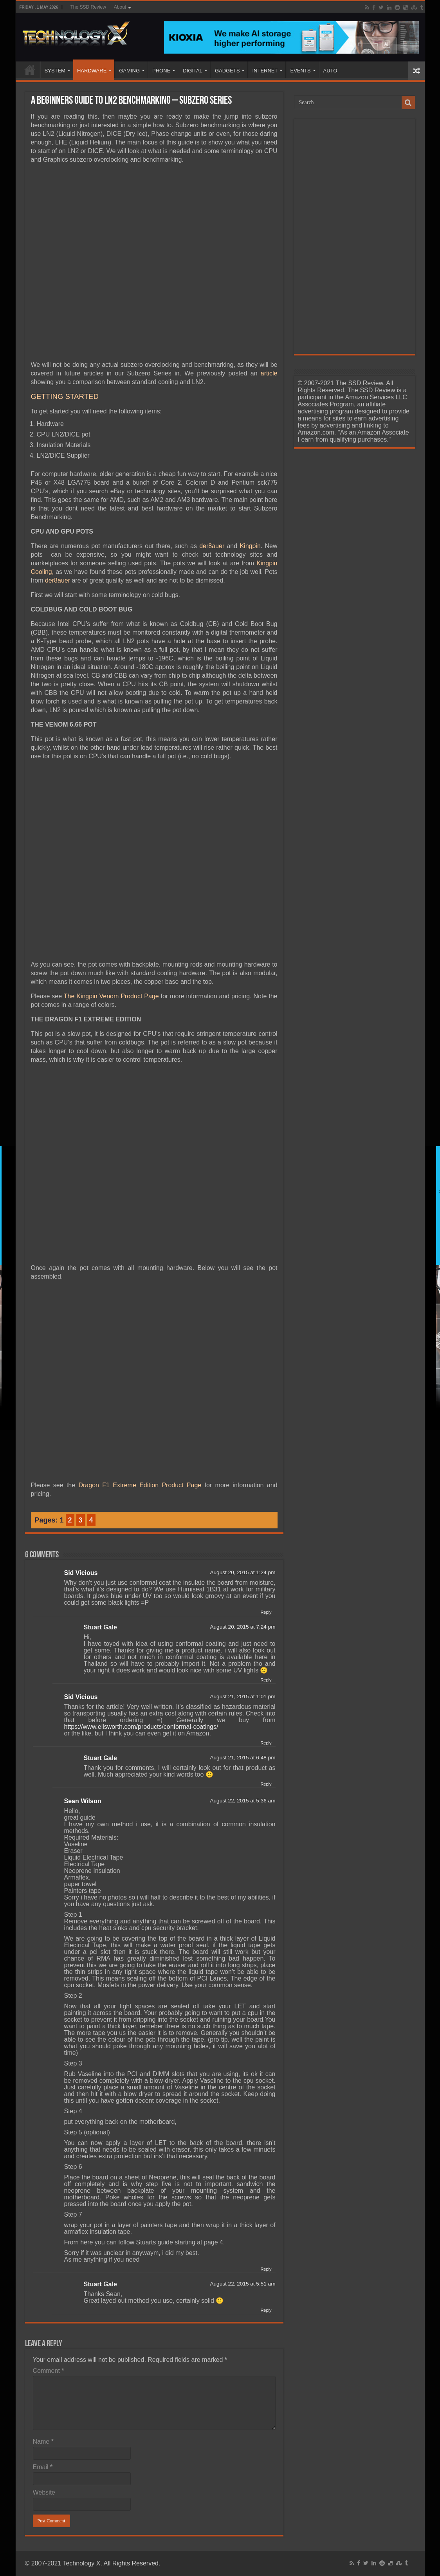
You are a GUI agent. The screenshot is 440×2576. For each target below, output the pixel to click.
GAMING (129, 71)
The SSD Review (88, 7)
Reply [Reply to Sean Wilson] (265, 2269)
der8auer (211, 546)
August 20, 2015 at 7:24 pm (242, 1627)
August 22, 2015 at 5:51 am (242, 2284)
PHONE (161, 71)
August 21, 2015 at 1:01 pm (242, 1696)
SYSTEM (55, 71)
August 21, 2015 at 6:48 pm (242, 1758)
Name (43, 2441)
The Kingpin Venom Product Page (111, 996)
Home (30, 69)
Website (44, 2492)
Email (43, 2467)
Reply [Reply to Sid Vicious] (265, 1612)
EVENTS (300, 71)
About (120, 7)
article (269, 373)
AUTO (330, 71)
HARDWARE (91, 71)
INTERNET (265, 71)
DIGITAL (192, 71)
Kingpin (250, 546)
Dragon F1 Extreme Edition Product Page (139, 1485)
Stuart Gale (100, 1627)
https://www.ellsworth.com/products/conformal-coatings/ (141, 1726)
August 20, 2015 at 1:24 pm (242, 1572)
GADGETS (227, 71)
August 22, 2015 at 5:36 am (242, 1801)
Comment (48, 2370)
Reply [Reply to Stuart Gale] (265, 1680)
